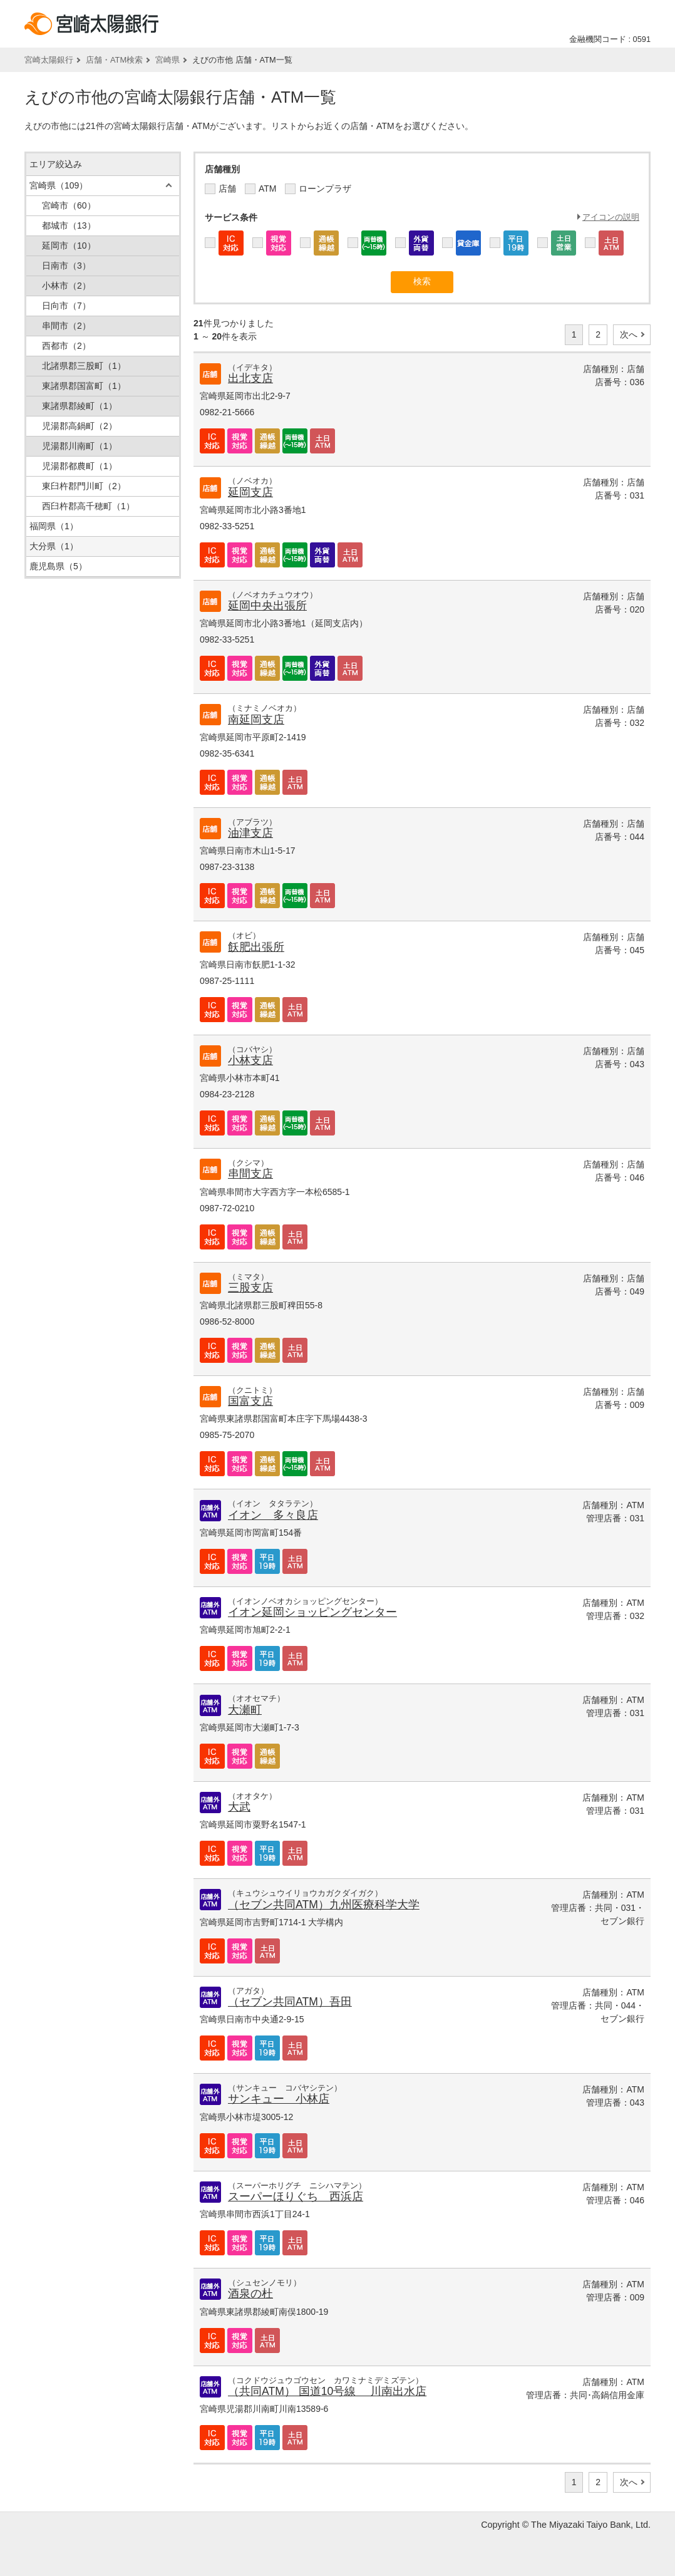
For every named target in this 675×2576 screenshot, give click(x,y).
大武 (239, 1807)
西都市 (66, 346)
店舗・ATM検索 (114, 60)
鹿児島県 (58, 566)
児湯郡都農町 (79, 466)
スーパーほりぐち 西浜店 (295, 2196)
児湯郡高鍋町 (79, 426)
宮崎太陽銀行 (48, 60)
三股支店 (250, 1287)
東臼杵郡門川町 (84, 486)
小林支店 (250, 1060)
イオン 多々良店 (273, 1515)
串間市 (66, 326)
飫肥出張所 (256, 947)
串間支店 (250, 1173)
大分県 (53, 546)
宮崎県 (167, 60)
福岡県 (53, 526)
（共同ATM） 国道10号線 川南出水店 (327, 2391)
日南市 (66, 266)
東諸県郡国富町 (84, 386)
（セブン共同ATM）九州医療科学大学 (324, 1904)
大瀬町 (245, 1710)
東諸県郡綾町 (79, 406)
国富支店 (250, 1401)
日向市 (66, 306)
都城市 (69, 225)
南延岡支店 (256, 719)
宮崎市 (69, 205)
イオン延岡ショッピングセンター (312, 1612)
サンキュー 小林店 (278, 2098)
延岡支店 (250, 492)
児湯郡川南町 (79, 446)
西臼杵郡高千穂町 (88, 506)
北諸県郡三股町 (84, 366)
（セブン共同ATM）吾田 (290, 2001)
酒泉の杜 (250, 2293)
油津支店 (250, 833)
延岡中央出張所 (267, 605)
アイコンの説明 (610, 217)
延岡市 (69, 246)
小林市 (66, 286)
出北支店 (250, 378)
